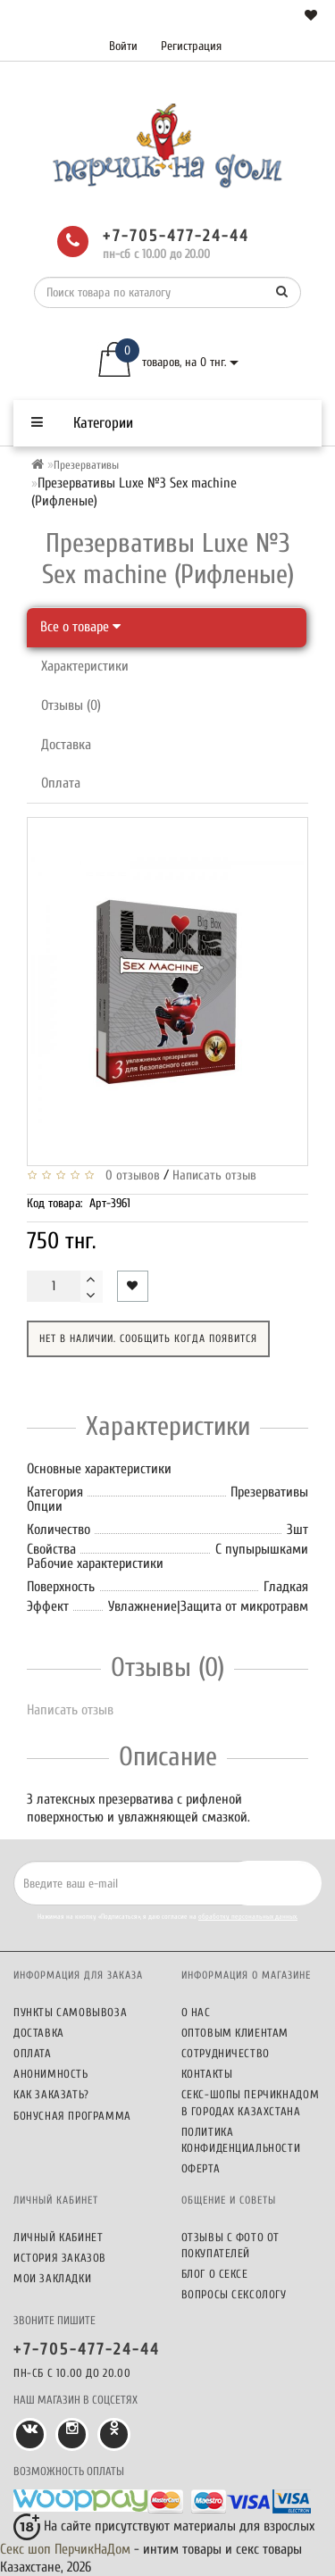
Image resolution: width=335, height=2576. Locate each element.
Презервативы (86, 464)
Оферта (201, 2168)
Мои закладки (52, 2278)
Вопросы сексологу (234, 2294)
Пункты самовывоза (70, 2012)
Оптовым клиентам (235, 2032)
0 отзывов (129, 1175)
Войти (123, 46)
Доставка (66, 745)
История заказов (59, 2257)
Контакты (207, 2073)
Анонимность (50, 2073)
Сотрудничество (225, 2053)
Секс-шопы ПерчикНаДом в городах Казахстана (250, 2102)
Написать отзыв (214, 1175)
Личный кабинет (58, 2237)
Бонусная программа (72, 2115)
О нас (196, 2012)
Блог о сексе (214, 2273)
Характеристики (85, 666)
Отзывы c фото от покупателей (231, 2245)
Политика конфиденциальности (241, 2140)
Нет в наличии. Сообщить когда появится (148, 1338)
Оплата (60, 783)
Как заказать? (51, 2094)
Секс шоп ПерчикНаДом (65, 2549)
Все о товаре (80, 627)
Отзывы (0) (71, 705)
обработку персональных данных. (247, 1917)
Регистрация (191, 46)
